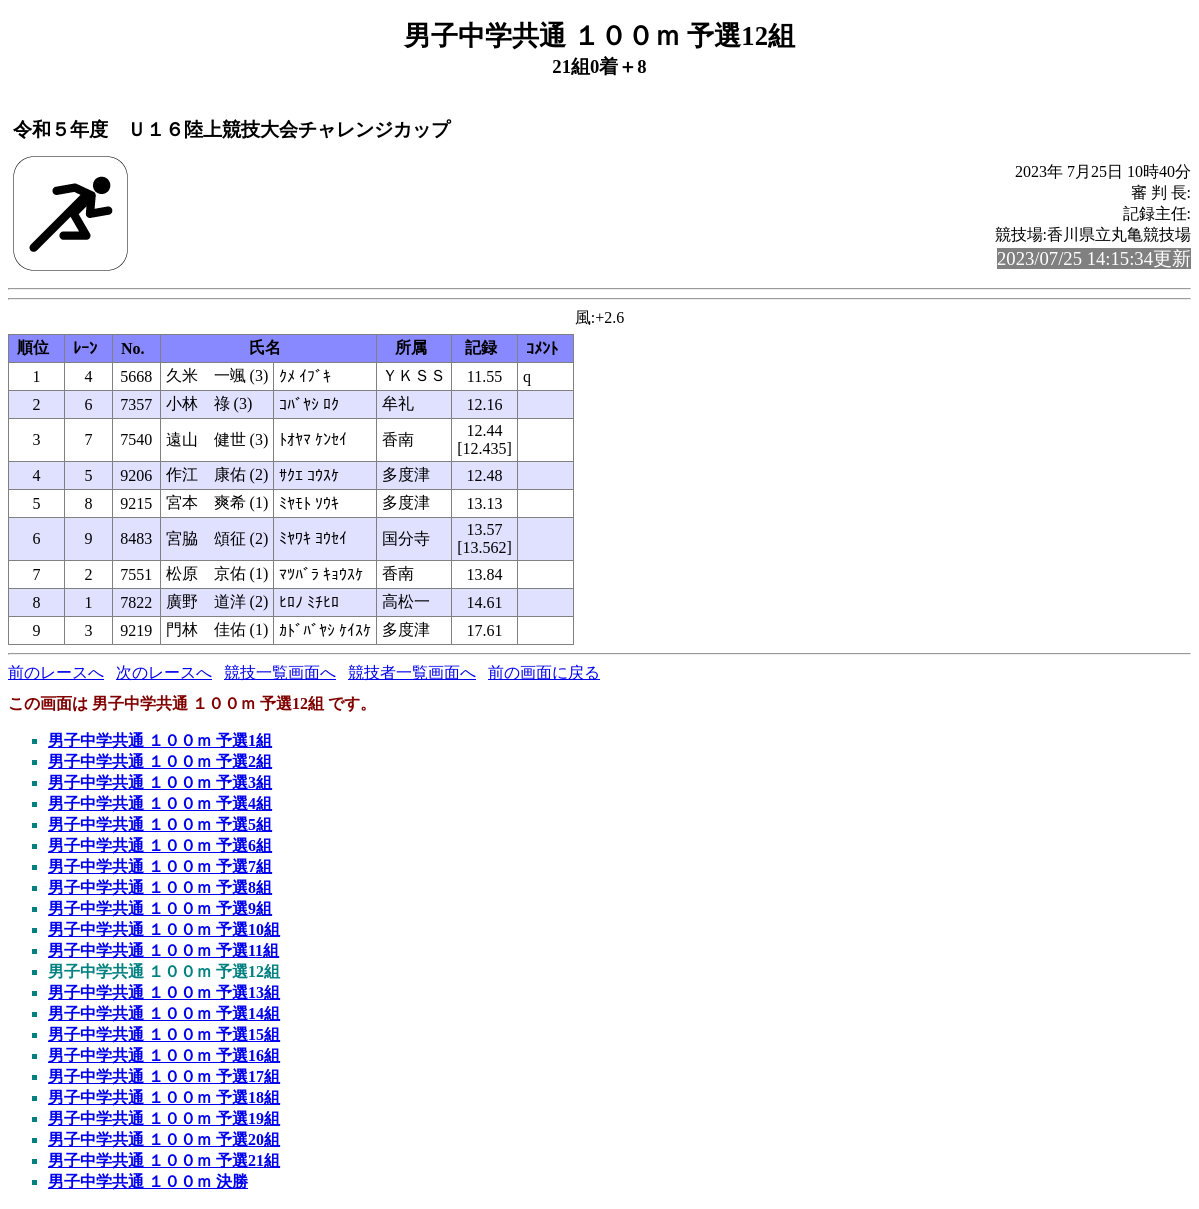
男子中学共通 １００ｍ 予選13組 (164, 992)
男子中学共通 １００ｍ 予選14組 (164, 1013)
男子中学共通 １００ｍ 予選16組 (164, 1055)
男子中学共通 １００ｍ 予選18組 (164, 1097)
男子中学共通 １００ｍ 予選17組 (164, 1076)
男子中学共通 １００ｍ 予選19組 (164, 1118)
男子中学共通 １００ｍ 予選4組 (160, 803)
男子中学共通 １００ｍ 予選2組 (160, 761)
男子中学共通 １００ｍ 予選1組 (160, 740)
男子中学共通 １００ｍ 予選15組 (164, 1034)
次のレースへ (164, 672)
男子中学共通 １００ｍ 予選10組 (164, 929)
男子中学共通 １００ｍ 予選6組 (160, 845)
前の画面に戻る (544, 672)
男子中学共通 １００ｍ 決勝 (148, 1181)
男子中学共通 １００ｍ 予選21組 (164, 1160)
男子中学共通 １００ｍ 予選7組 (160, 866)
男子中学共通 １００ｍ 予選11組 (163, 950)
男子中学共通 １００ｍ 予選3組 (160, 782)
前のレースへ (56, 672)
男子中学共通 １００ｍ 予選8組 (160, 887)
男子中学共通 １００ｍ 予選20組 (164, 1139)
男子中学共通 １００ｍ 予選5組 (160, 824)
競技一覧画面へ (280, 672)
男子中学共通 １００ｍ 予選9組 (160, 908)
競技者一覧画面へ (412, 672)
